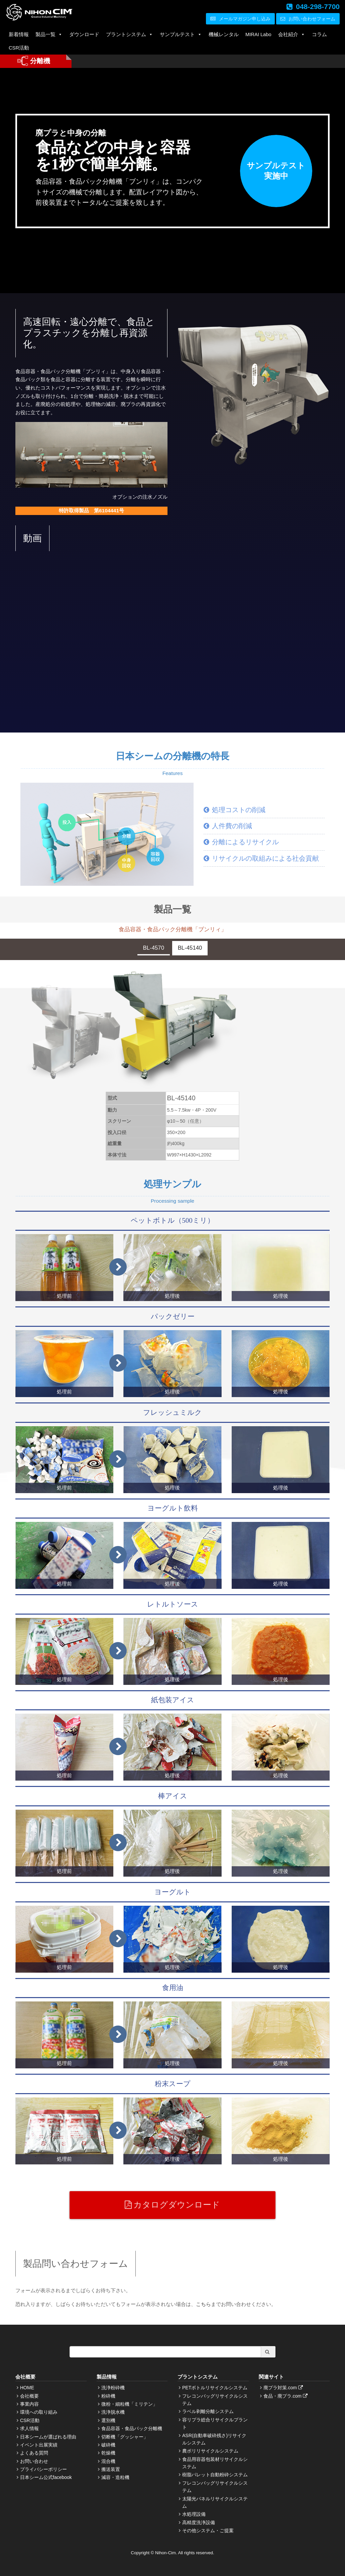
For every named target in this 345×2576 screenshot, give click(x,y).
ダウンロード (84, 34)
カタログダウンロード (172, 2204)
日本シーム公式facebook (46, 2477)
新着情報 (19, 34)
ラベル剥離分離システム (208, 2411)
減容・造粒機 (115, 2477)
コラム (319, 34)
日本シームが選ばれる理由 (48, 2436)
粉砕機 (108, 2396)
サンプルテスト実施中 (276, 170)
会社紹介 (291, 34)
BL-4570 (153, 948)
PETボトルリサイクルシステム (214, 2387)
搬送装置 (110, 2469)
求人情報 (29, 2428)
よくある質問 (34, 2453)
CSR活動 (19, 48)
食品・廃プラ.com (286, 2396)
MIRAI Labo (258, 34)
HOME (27, 2387)
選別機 (108, 2420)
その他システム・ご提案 (208, 2530)
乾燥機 (108, 2453)
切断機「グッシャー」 (124, 2436)
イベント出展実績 (39, 2445)
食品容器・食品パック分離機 (131, 2428)
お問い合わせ (34, 2461)
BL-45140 (190, 948)
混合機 (108, 2461)
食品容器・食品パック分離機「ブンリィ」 (173, 929)
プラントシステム (129, 34)
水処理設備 (194, 2514)
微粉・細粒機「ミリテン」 (129, 2404)
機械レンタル (224, 34)
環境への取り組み (39, 2412)
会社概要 (29, 2396)
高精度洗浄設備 (198, 2522)
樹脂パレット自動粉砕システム (215, 2474)
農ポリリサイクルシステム (210, 2451)
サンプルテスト (181, 34)
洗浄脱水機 (113, 2412)
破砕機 (108, 2445)
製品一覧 (49, 34)
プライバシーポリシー (43, 2469)
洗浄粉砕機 (113, 2387)
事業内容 (29, 2404)
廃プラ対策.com (284, 2387)
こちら (203, 2304)
